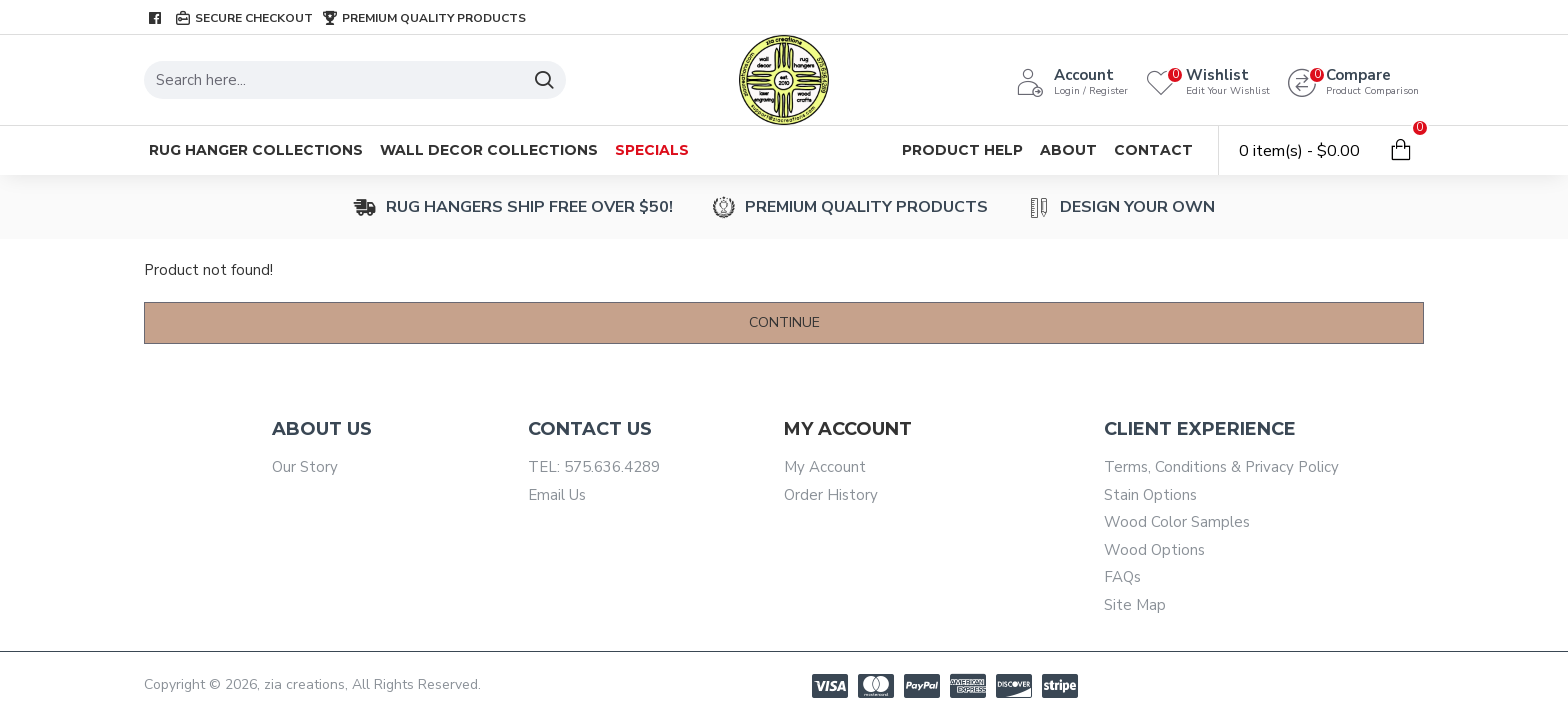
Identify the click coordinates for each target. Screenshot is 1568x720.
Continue (784, 322)
